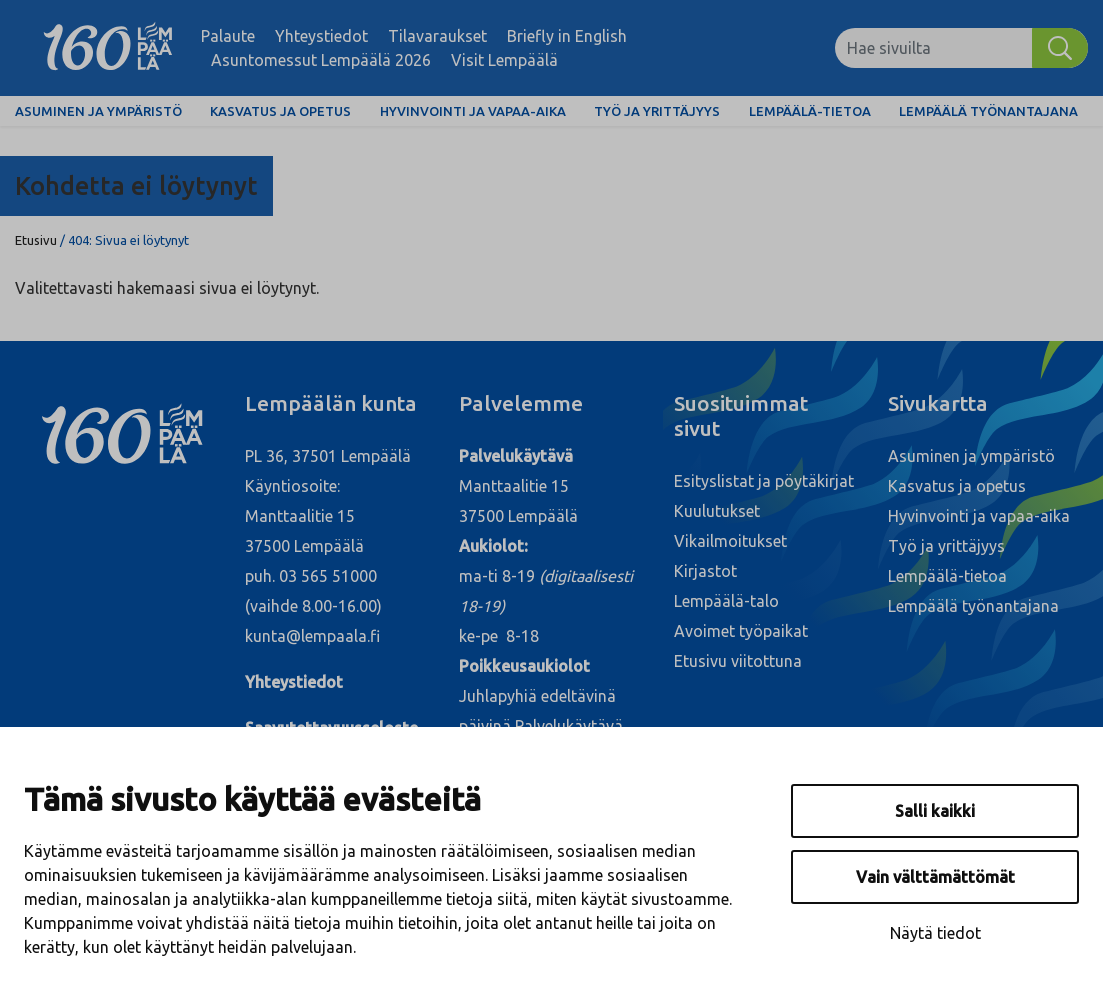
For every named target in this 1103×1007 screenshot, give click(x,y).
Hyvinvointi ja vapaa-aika (473, 111)
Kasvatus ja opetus (280, 111)
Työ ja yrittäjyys (657, 111)
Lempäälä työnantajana (988, 111)
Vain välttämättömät (935, 877)
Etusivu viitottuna (738, 661)
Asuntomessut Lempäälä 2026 (321, 60)
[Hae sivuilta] (933, 48)
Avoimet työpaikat (741, 631)
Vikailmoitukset (730, 541)
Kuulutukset (717, 511)
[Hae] (1060, 48)
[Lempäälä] (108, 48)
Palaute (228, 36)
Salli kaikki (935, 811)
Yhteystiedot (321, 36)
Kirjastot (705, 571)
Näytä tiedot (935, 933)
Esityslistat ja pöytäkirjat (764, 481)
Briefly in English (567, 36)
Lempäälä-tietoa (810, 111)
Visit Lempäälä (504, 60)
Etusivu (36, 240)
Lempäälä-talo (726, 601)
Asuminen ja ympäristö (98, 111)
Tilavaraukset (437, 36)
